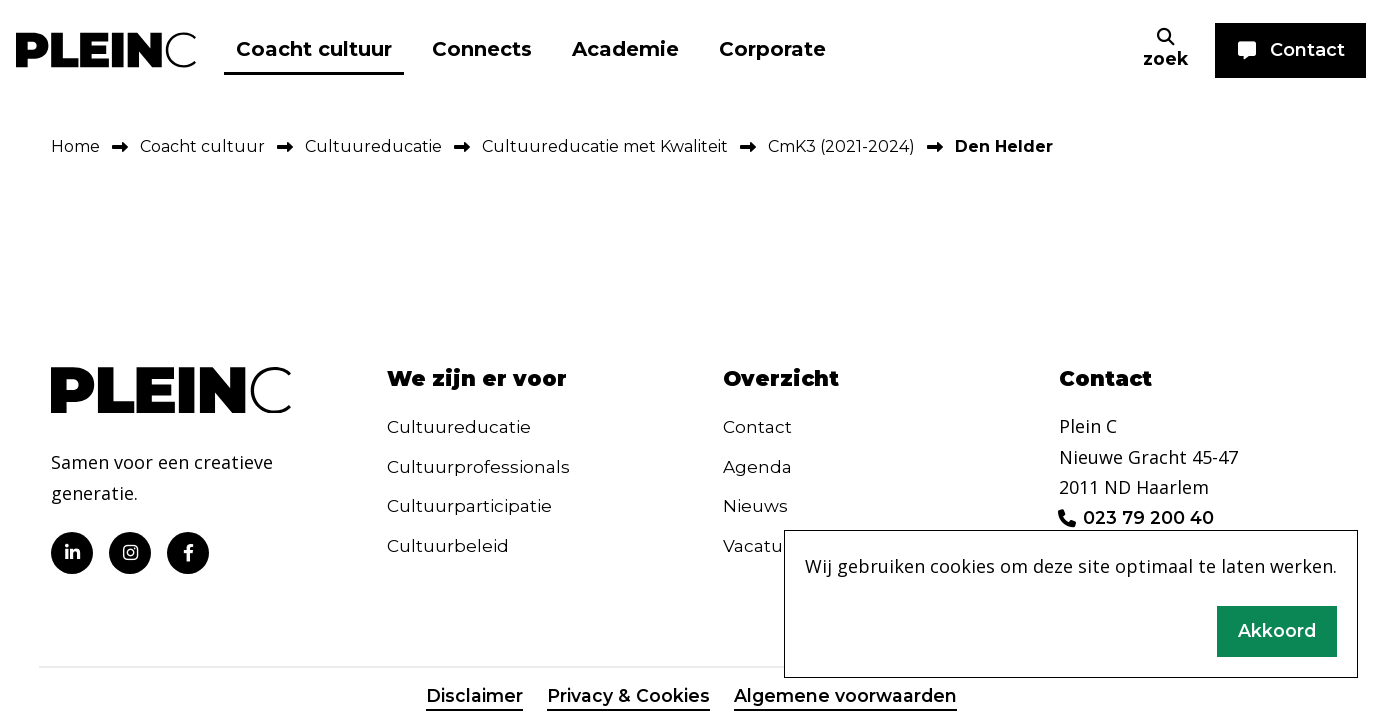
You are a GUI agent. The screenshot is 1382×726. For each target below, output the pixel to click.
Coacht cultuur (314, 49)
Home (75, 146)
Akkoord (1276, 630)
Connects (482, 49)
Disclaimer (472, 698)
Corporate (772, 49)
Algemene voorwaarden (845, 698)
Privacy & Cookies (626, 698)
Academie (625, 49)
